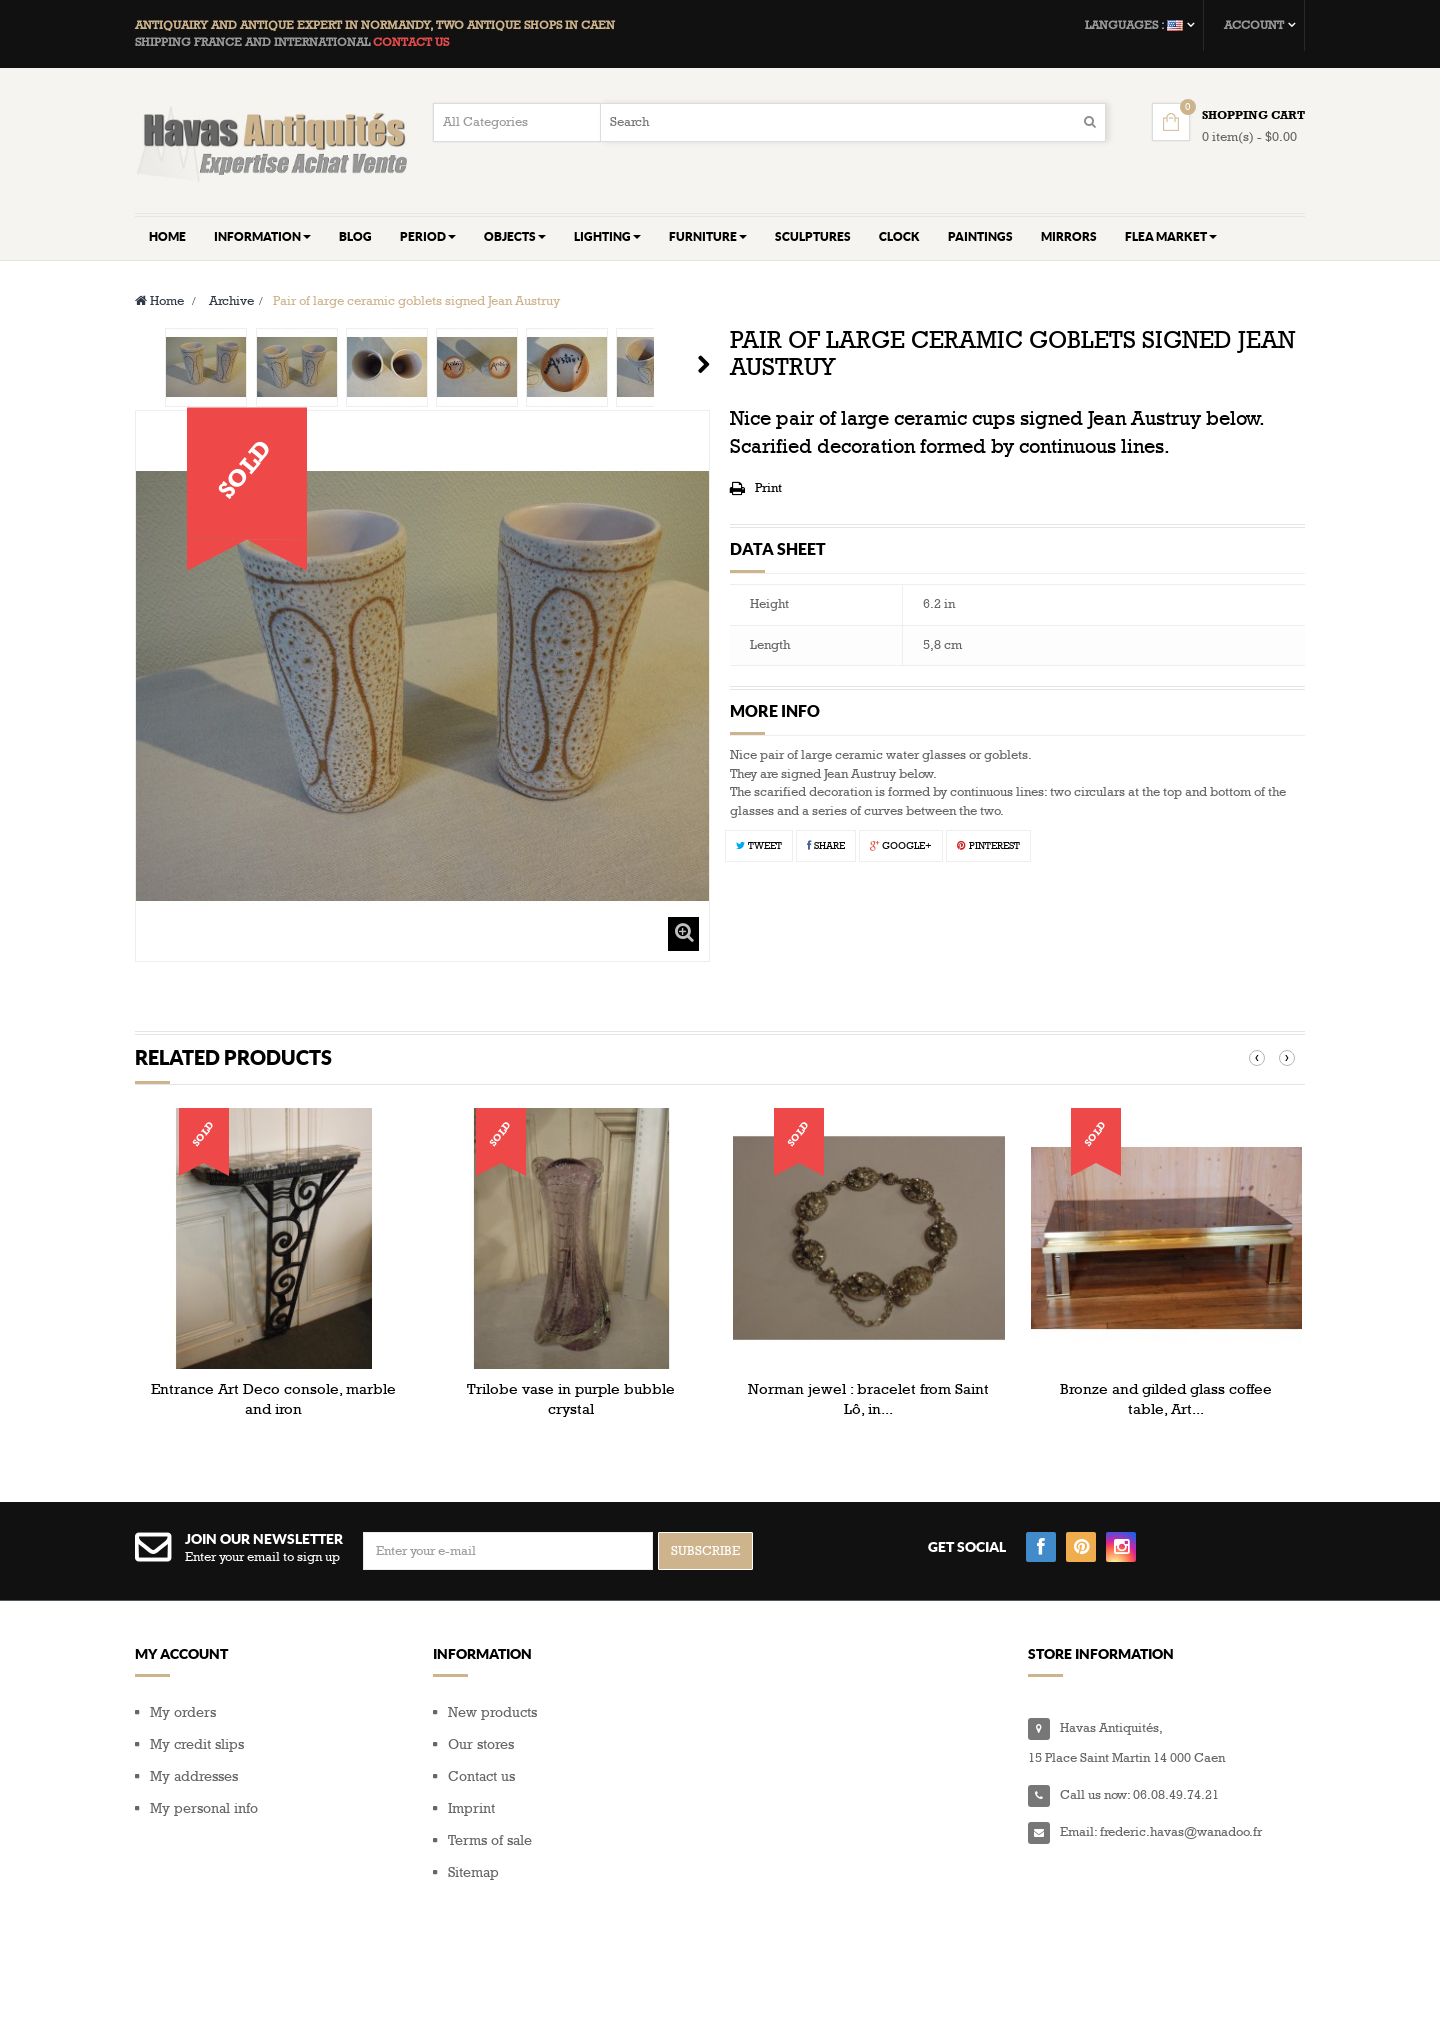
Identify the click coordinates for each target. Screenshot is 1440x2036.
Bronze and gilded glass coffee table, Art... (1166, 1399)
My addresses (194, 1776)
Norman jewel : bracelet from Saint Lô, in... (868, 1399)
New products (492, 1712)
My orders (183, 1712)
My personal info (204, 1808)
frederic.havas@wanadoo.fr (1181, 1832)
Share (826, 846)
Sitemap (473, 1872)
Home (159, 301)
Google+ (901, 846)
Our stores (481, 1744)
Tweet (759, 846)
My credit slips (197, 1744)
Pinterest (988, 846)
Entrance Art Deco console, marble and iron (273, 1399)
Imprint (471, 1808)
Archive (231, 301)
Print (768, 488)
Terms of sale (490, 1840)
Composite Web (298, 1997)
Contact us (481, 1776)
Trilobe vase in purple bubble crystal (571, 1399)
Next (703, 364)
